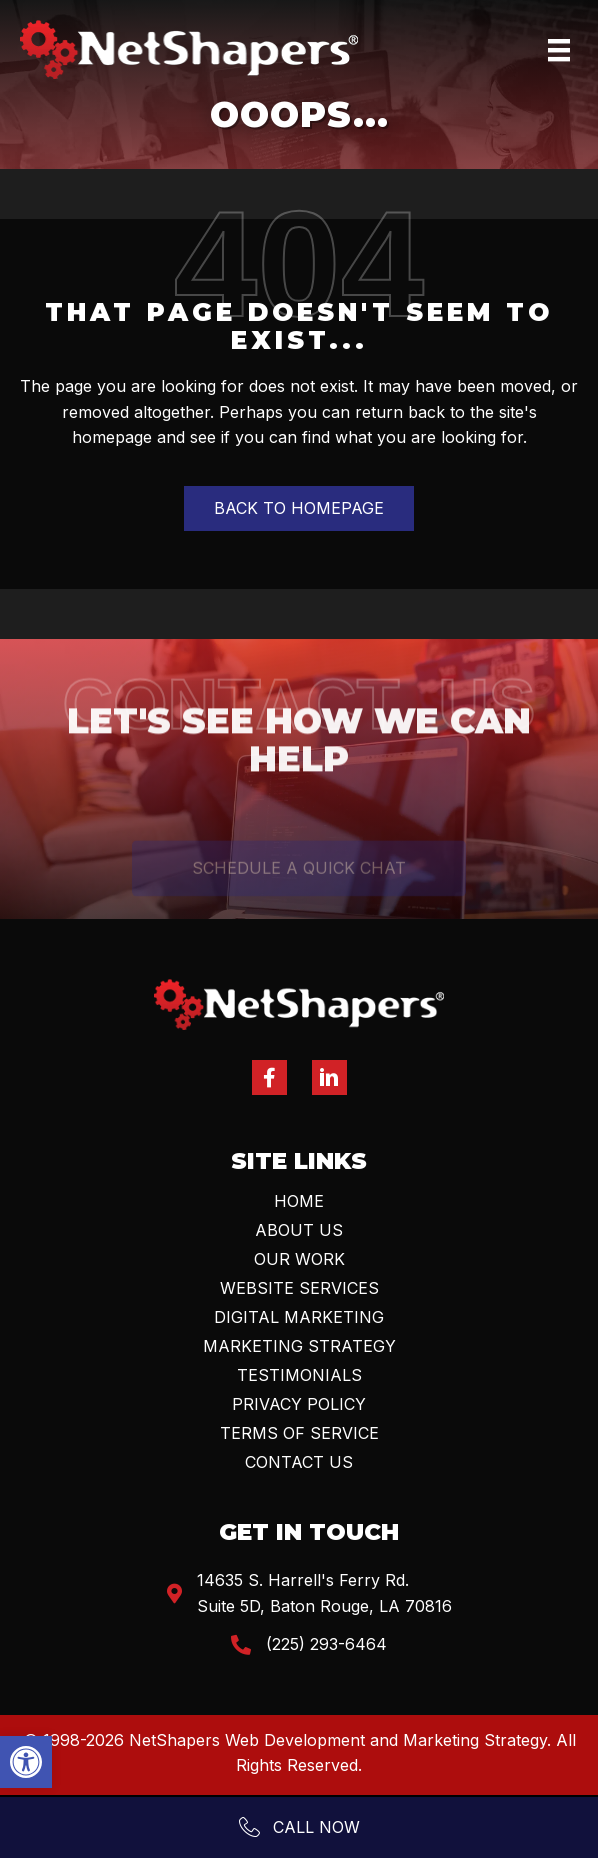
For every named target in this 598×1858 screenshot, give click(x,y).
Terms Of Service (299, 1433)
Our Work (299, 1259)
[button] (26, 1762)
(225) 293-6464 (326, 1644)
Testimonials (299, 1375)
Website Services (299, 1288)
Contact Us (299, 1462)
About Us (299, 1230)
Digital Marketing (299, 1317)
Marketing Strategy (299, 1346)
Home (299, 1201)
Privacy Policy (299, 1404)
